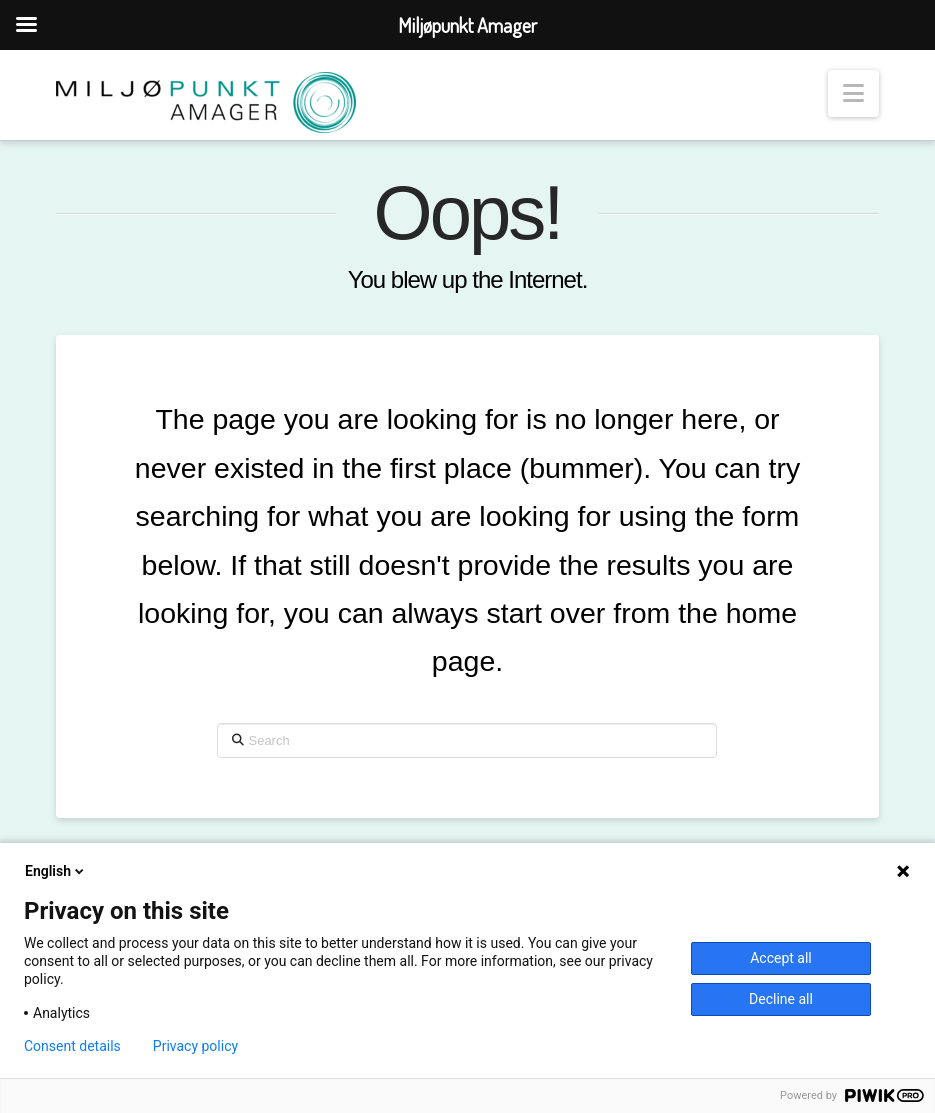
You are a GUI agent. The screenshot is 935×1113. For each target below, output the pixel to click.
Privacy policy (195, 1046)
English (56, 871)
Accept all (781, 958)
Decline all (781, 999)
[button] (853, 93)
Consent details (72, 1046)
